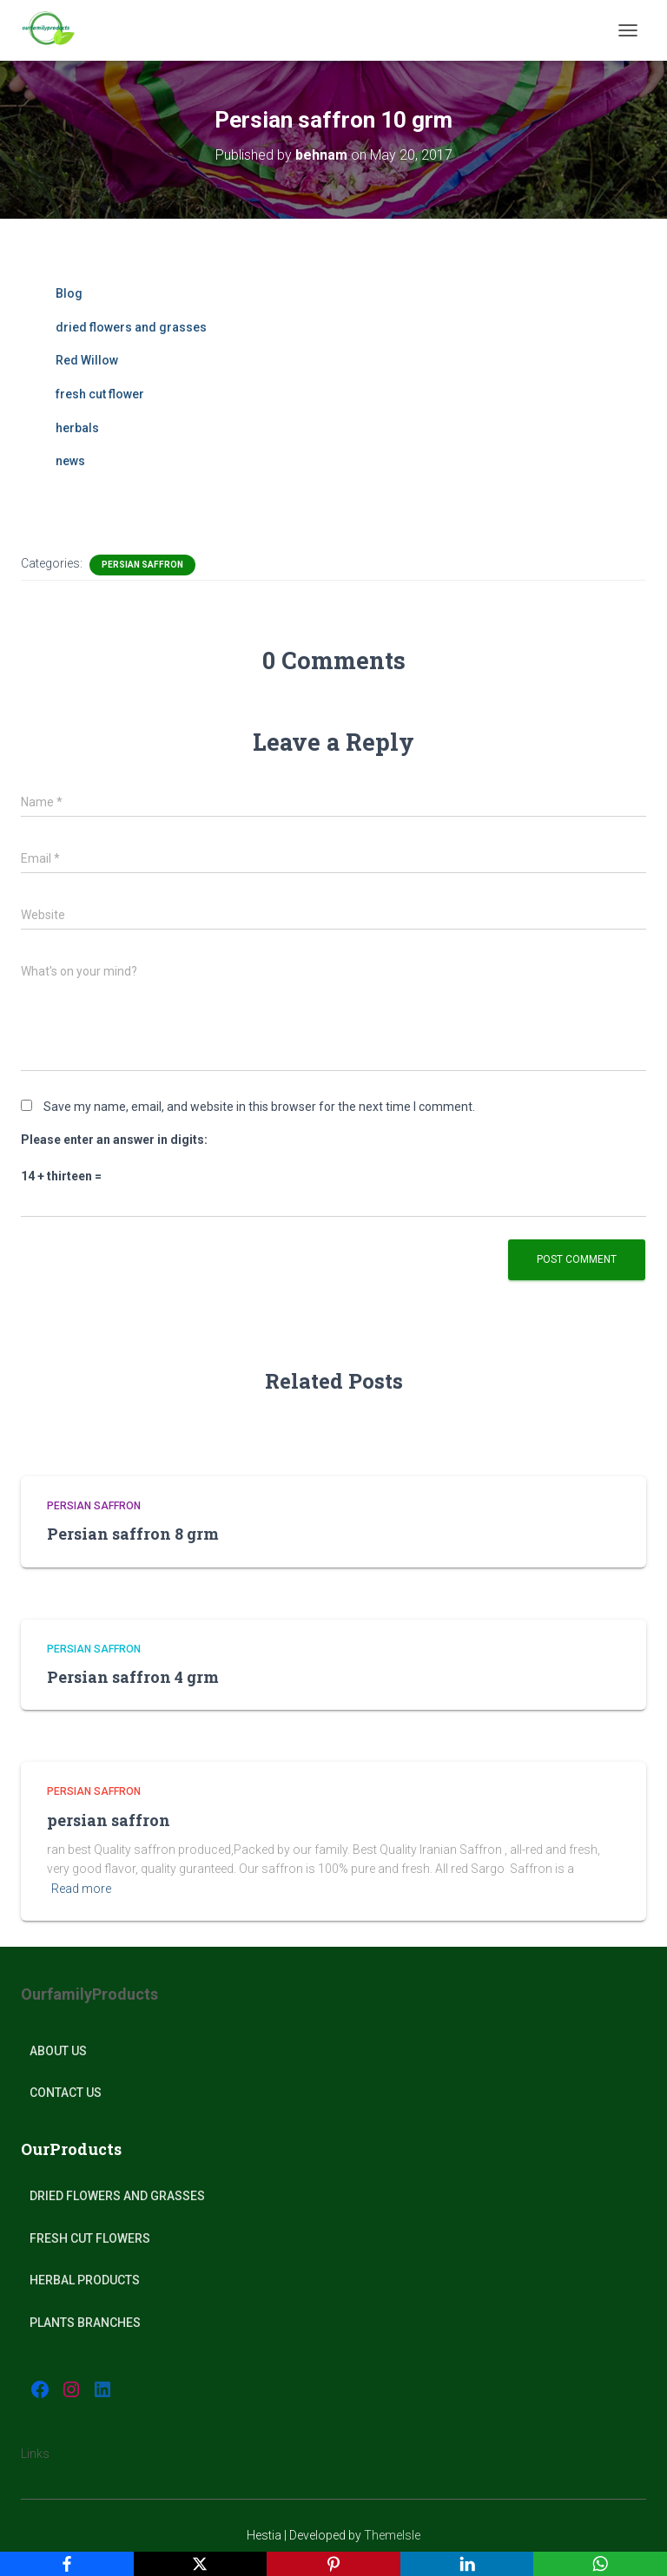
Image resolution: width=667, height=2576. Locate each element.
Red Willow (87, 360)
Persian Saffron (142, 564)
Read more (81, 1889)
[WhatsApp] (600, 2564)
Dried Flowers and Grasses (117, 2196)
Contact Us (66, 2093)
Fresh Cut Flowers (90, 2238)
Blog (69, 293)
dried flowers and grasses (131, 327)
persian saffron (108, 1820)
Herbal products (85, 2280)
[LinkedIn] (467, 2564)
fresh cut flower (100, 394)
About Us (58, 2051)
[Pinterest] (333, 2564)
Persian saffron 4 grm (133, 1676)
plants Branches (85, 2323)
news (70, 461)
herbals (77, 428)
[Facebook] (67, 2564)
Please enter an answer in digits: (114, 1140)
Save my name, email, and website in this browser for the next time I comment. (259, 1107)
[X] (200, 2564)
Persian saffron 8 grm (133, 1533)
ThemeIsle (392, 2535)
